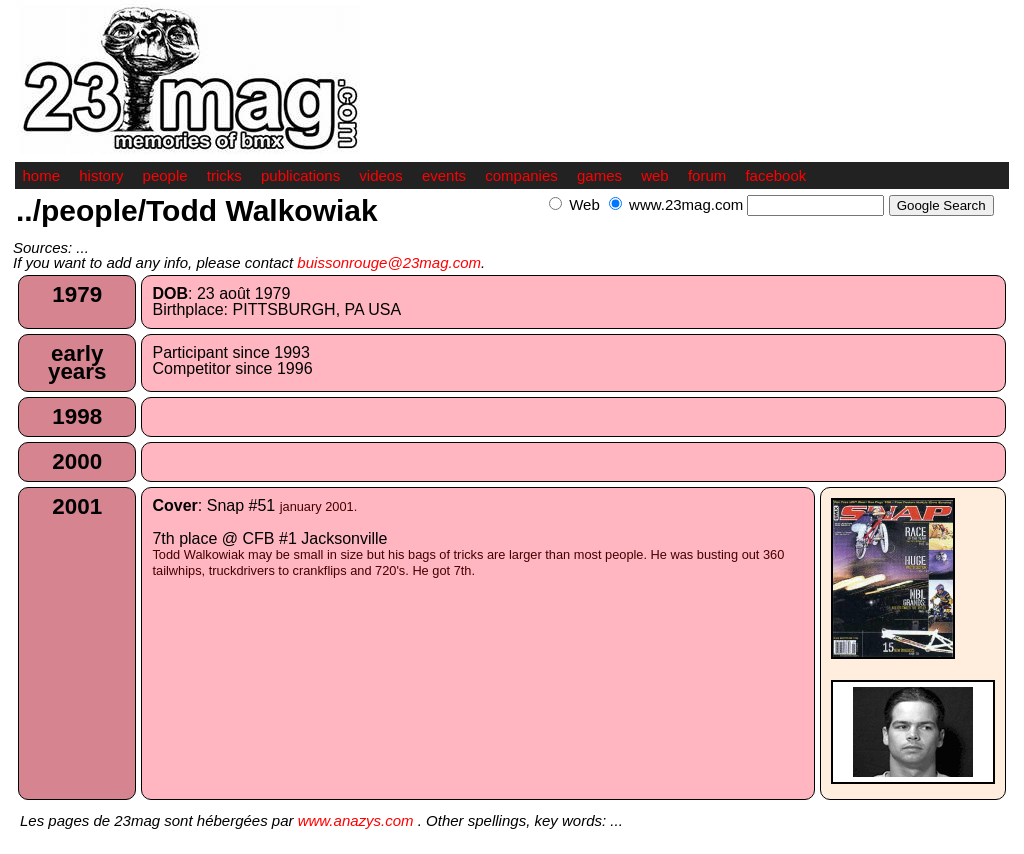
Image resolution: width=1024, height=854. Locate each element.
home (42, 175)
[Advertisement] (775, 226)
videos (380, 175)
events (444, 175)
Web (584, 204)
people (165, 175)
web (655, 175)
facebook (775, 175)
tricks (224, 175)
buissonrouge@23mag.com (389, 262)
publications (300, 175)
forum (707, 175)
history (101, 175)
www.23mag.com (686, 204)
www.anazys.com (356, 820)
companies (521, 175)
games (599, 175)
